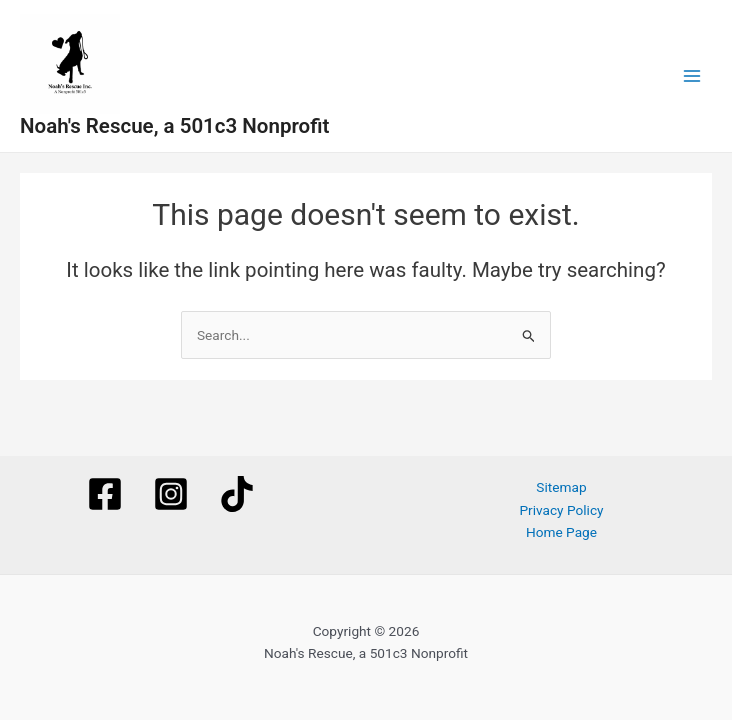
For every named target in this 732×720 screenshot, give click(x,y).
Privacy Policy (561, 510)
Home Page (561, 532)
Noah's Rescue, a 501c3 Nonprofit (174, 126)
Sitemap (561, 487)
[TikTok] (237, 494)
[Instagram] (171, 494)
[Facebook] (105, 494)
